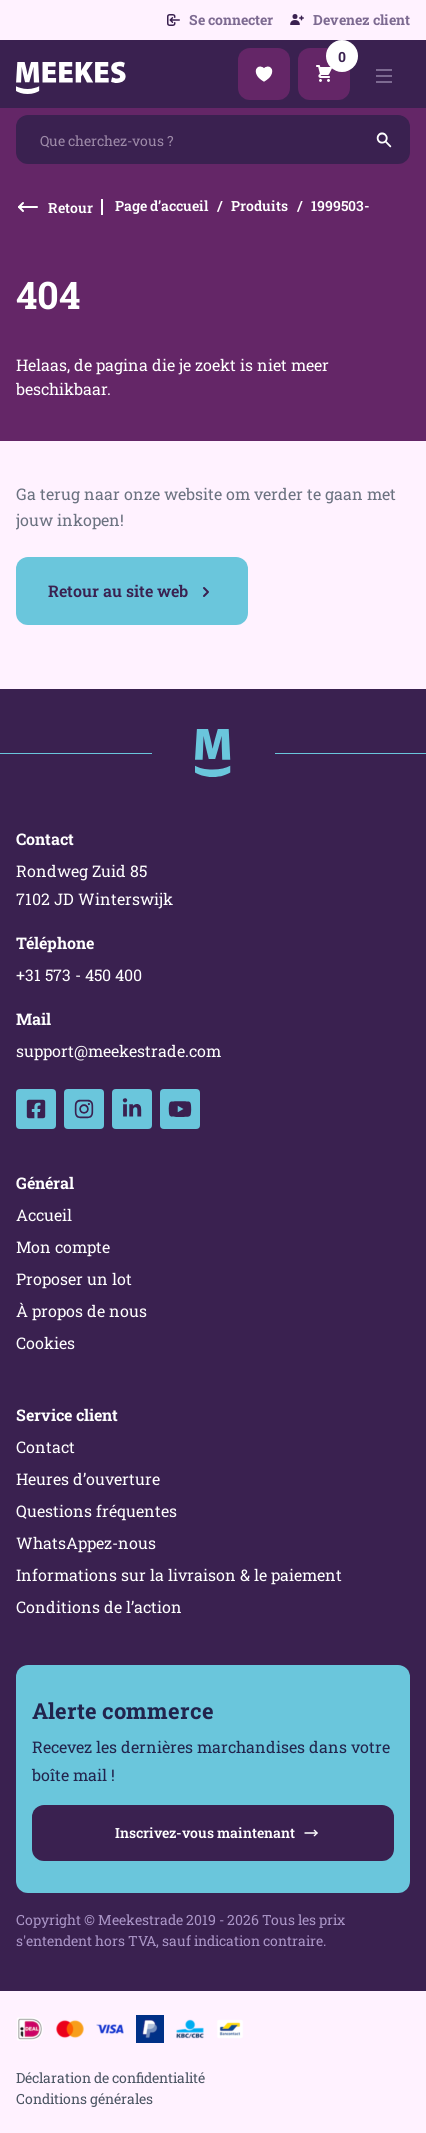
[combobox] (213, 139)
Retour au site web (118, 590)
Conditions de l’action (99, 1606)
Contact (45, 1446)
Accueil (44, 1214)
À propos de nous (81, 1310)
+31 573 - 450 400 (79, 974)
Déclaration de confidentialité (110, 2077)
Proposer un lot (74, 1278)
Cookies (45, 1342)
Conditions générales (84, 2098)
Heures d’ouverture (88, 1478)
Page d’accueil (161, 205)
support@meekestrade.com (118, 1050)
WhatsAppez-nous (86, 1542)
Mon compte (63, 1246)
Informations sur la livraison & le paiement (179, 1574)
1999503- (340, 205)
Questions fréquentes (96, 1510)
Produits (259, 205)
